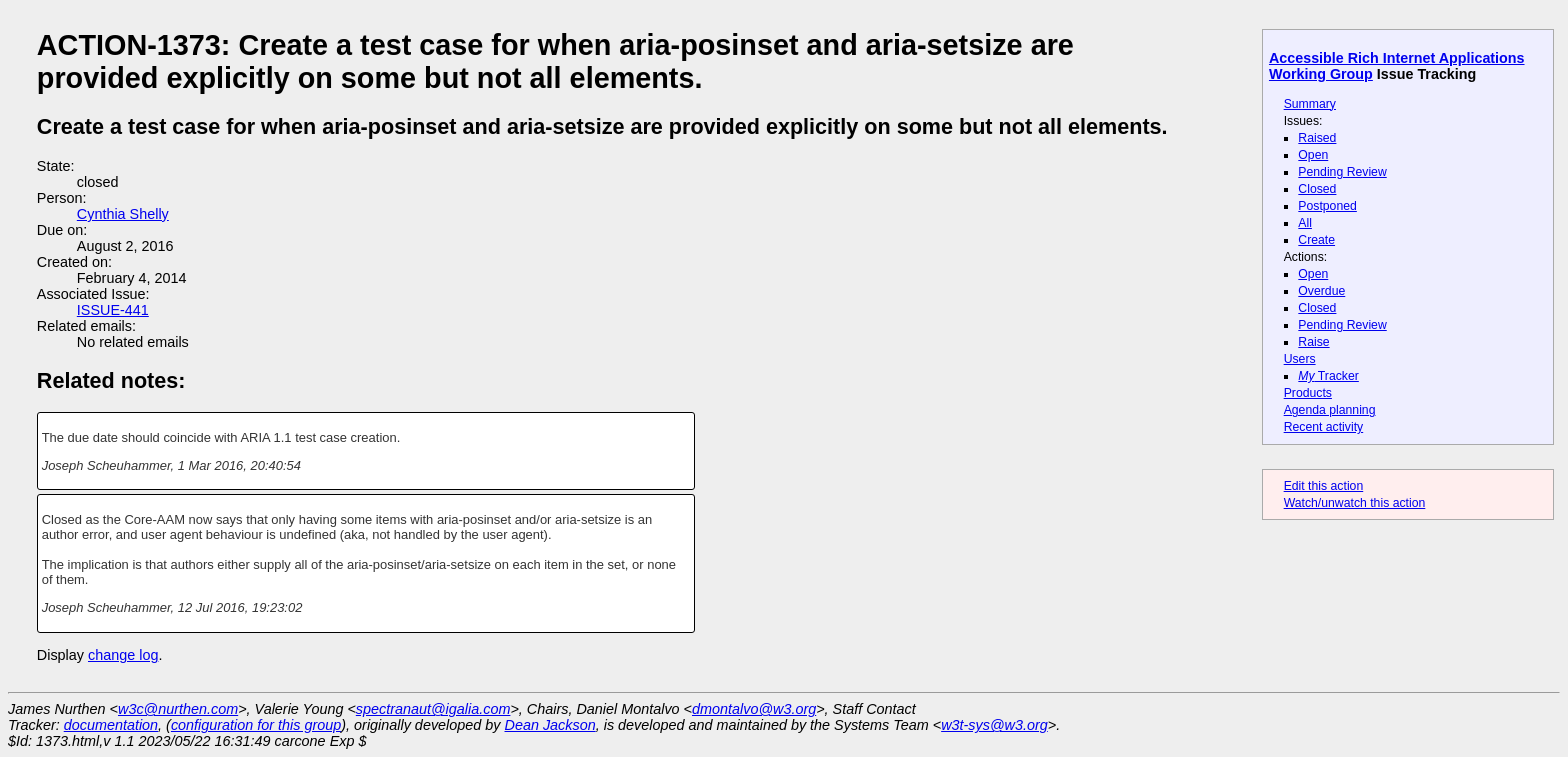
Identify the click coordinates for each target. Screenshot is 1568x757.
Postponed (1327, 206)
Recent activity (1324, 427)
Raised (1317, 138)
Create (1316, 240)
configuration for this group (256, 725)
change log (123, 655)
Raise (1313, 342)
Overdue (1321, 291)
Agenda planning (1330, 410)
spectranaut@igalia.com (433, 709)
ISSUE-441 (113, 310)
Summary (1310, 104)
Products (1308, 393)
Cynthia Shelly (123, 214)
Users (1300, 359)
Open (1313, 155)
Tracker (1328, 376)
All (1305, 223)
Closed (1317, 189)
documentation (111, 725)
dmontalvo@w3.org (754, 709)
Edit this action (1324, 486)
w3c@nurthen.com (178, 709)
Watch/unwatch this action (1355, 503)
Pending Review (1342, 172)
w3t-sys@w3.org (994, 725)
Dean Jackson (550, 725)
